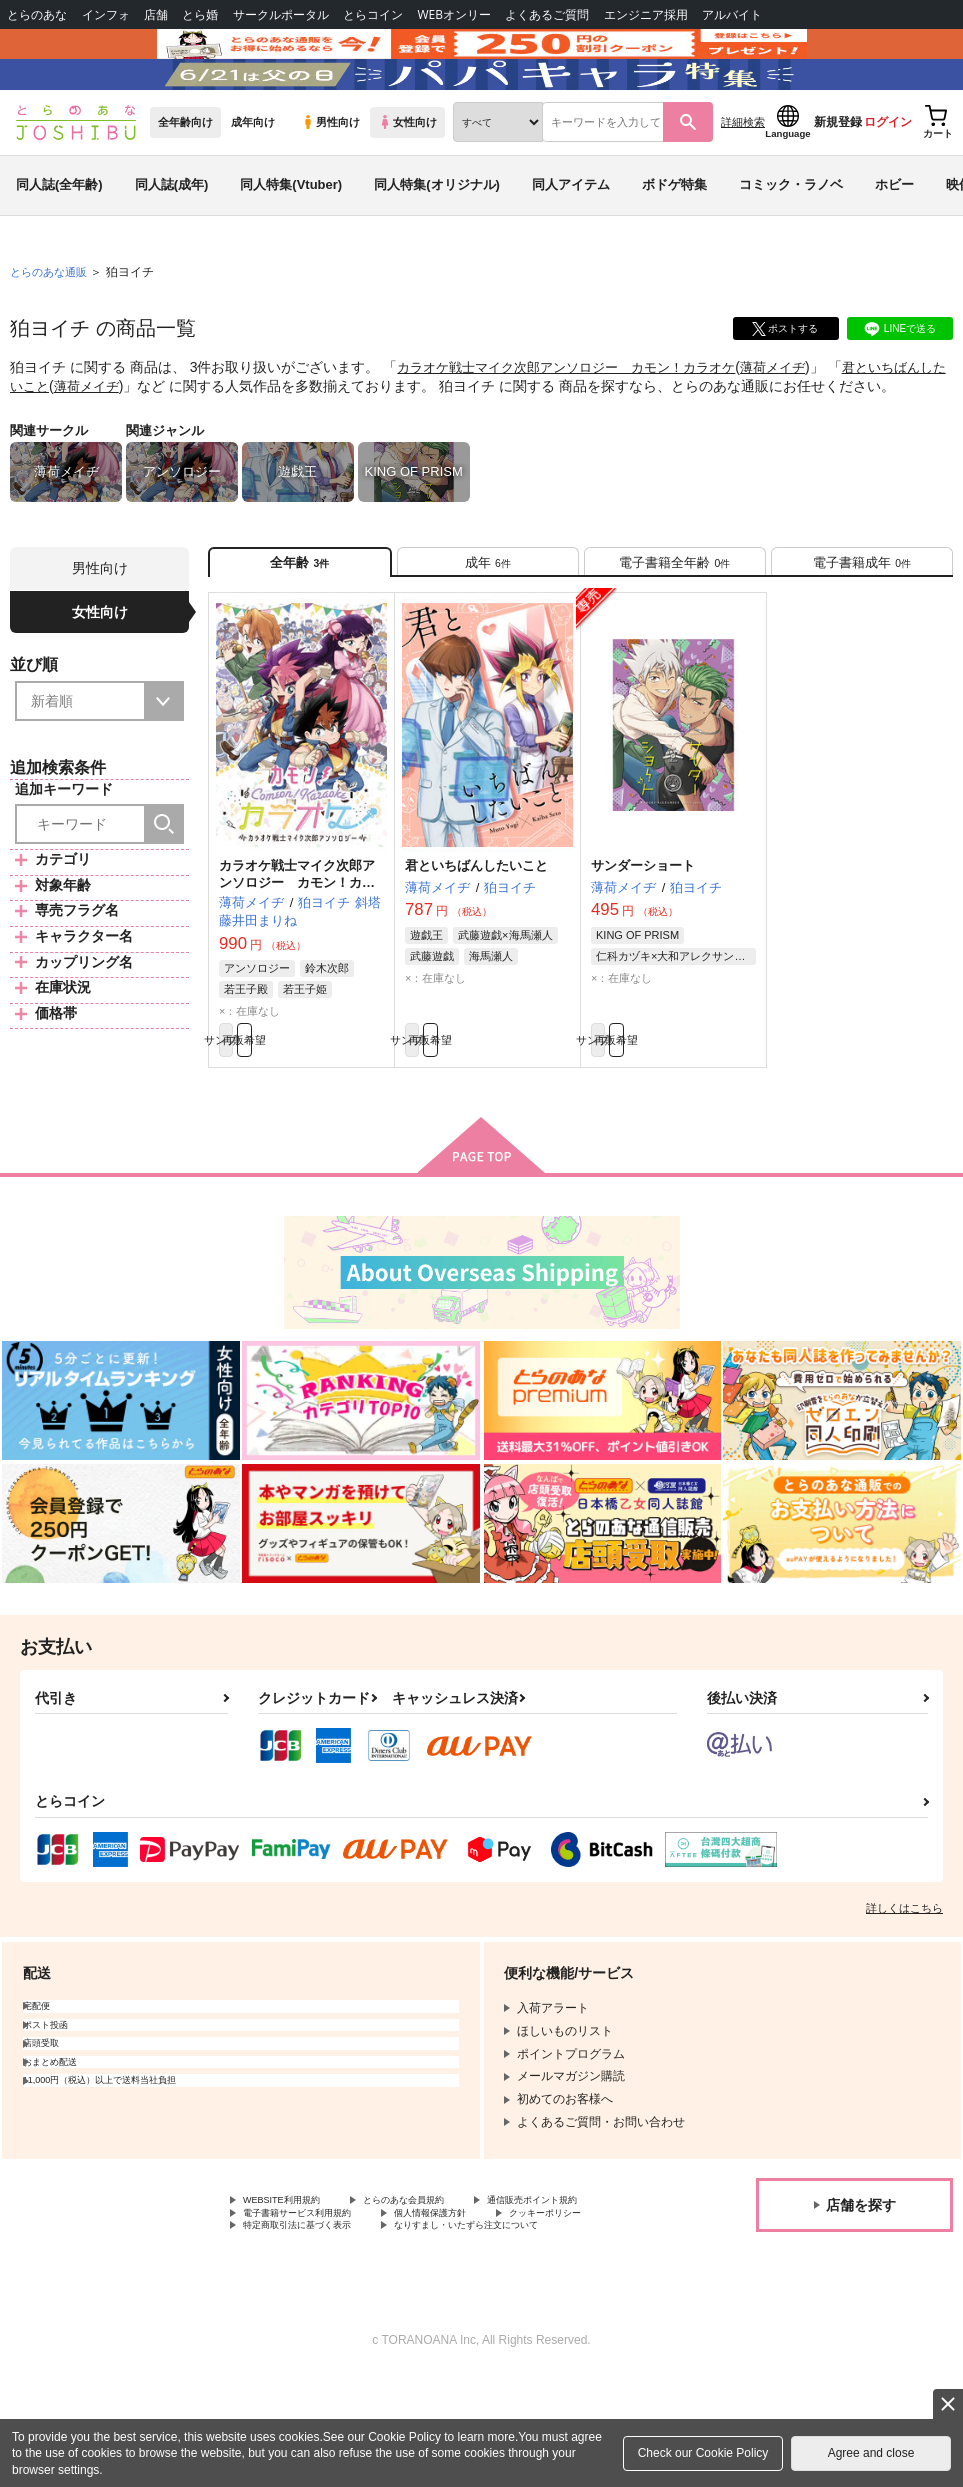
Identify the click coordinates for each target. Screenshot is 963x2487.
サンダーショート (643, 937)
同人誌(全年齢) (59, 243)
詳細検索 (743, 181)
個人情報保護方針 (291, 2317)
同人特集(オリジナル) (437, 243)
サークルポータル (281, 14)
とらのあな (37, 14)
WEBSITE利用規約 (294, 2284)
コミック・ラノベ (791, 243)
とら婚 (200, 14)
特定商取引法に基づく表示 (315, 2334)
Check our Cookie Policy (703, 2453)
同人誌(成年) (172, 243)
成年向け (253, 181)
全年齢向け (185, 181)
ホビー (894, 243)
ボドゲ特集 (674, 243)
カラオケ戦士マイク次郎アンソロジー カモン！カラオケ (579, 426)
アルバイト (732, 14)
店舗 (156, 14)
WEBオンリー (454, 14)
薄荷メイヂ (801, 426)
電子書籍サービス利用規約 (478, 2301)
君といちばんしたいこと (476, 937)
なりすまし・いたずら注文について (526, 2334)
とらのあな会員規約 (442, 2284)
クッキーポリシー (430, 2317)
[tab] (488, 626)
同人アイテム (571, 243)
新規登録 (838, 181)
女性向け (407, 181)
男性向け (330, 181)
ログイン (888, 181)
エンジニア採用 (646, 14)
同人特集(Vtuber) (291, 243)
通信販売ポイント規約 (303, 2301)
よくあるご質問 (547, 14)
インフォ (106, 14)
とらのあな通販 (52, 331)
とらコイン (373, 14)
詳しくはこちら (904, 1990)
